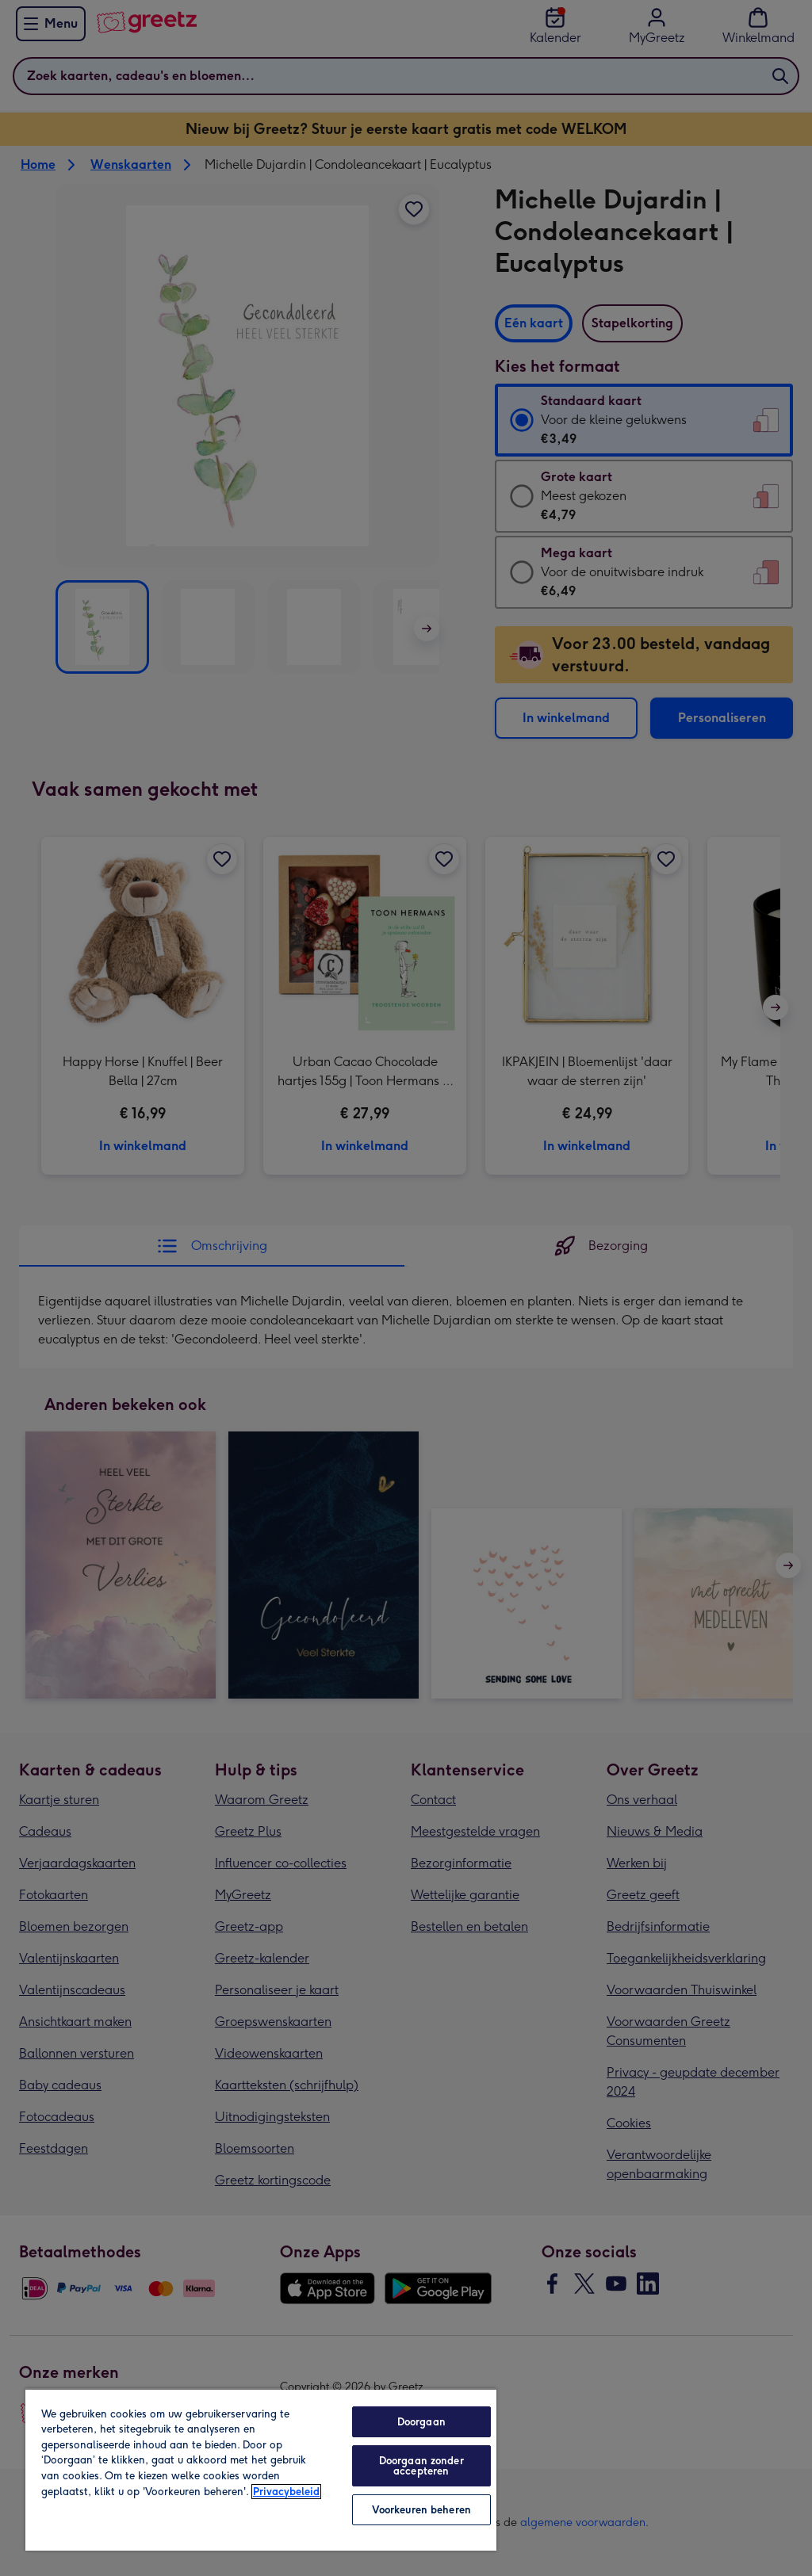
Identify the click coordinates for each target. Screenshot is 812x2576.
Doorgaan (421, 2422)
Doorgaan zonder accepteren (421, 2466)
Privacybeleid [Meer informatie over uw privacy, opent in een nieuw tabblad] (286, 2492)
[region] (260, 2469)
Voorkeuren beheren (421, 2510)
